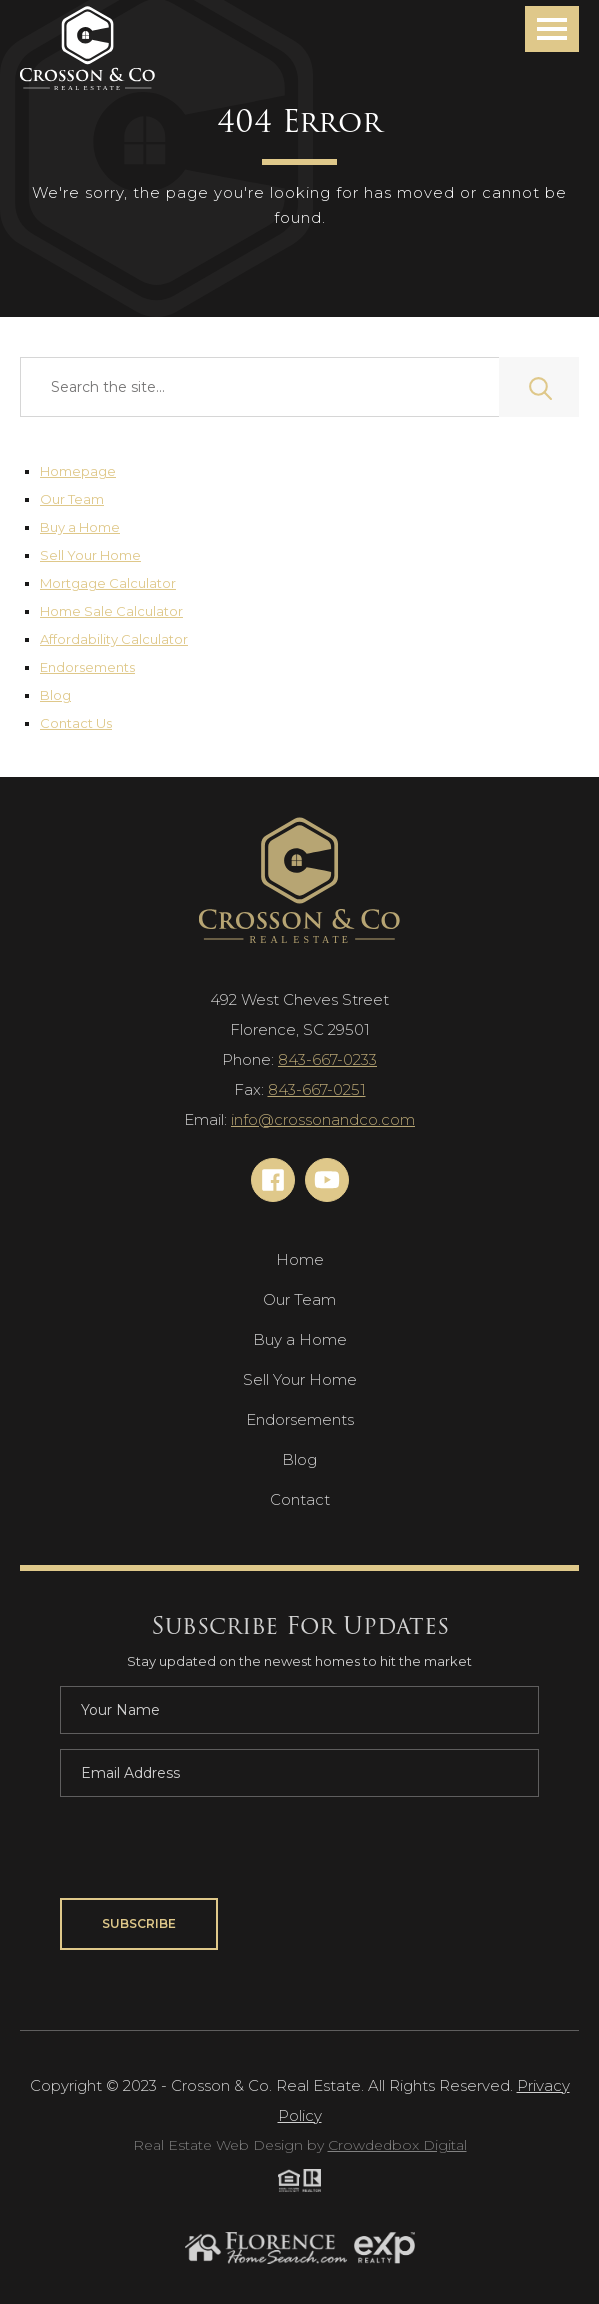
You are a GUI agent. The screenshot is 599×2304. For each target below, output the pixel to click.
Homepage (78, 471)
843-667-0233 (327, 1059)
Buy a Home (80, 527)
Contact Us (76, 723)
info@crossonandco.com (323, 1119)
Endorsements (87, 667)
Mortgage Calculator (108, 583)
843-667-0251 (317, 1089)
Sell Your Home (90, 555)
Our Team (72, 499)
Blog (55, 695)
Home (300, 1259)
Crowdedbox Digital (397, 2145)
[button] (552, 29)
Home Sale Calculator (111, 611)
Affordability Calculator (114, 639)
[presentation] (212, 1851)
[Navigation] (87, 49)
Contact (300, 1499)
